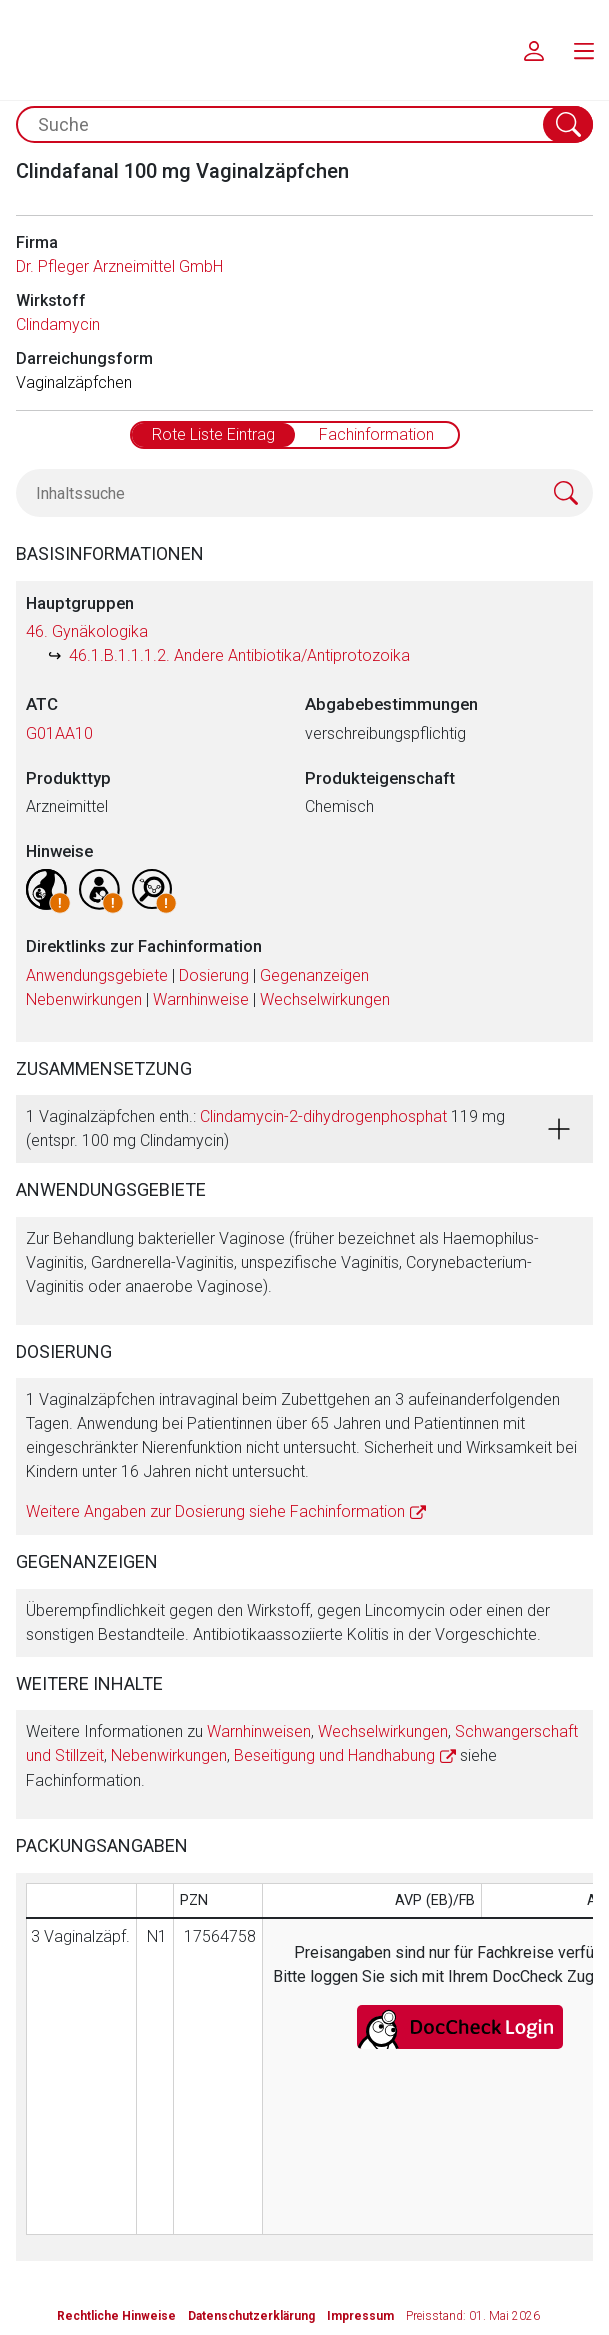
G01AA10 (59, 733)
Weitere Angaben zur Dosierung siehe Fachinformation (215, 1511)
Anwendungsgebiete (97, 975)
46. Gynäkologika (87, 631)
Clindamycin (58, 324)
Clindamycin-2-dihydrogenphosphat (323, 1116)
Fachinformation (376, 434)
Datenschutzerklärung (251, 2316)
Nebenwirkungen (84, 999)
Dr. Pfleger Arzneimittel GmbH (119, 266)
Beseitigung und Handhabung (334, 1755)
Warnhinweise (201, 999)
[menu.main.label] (584, 50)
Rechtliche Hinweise (116, 2316)
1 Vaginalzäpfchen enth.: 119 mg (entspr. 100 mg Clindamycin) (265, 1128)
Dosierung (214, 975)
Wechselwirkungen (325, 999)
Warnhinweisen (259, 1731)
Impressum (360, 2316)
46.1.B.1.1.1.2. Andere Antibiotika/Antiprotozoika (239, 655)
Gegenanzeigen (314, 975)
